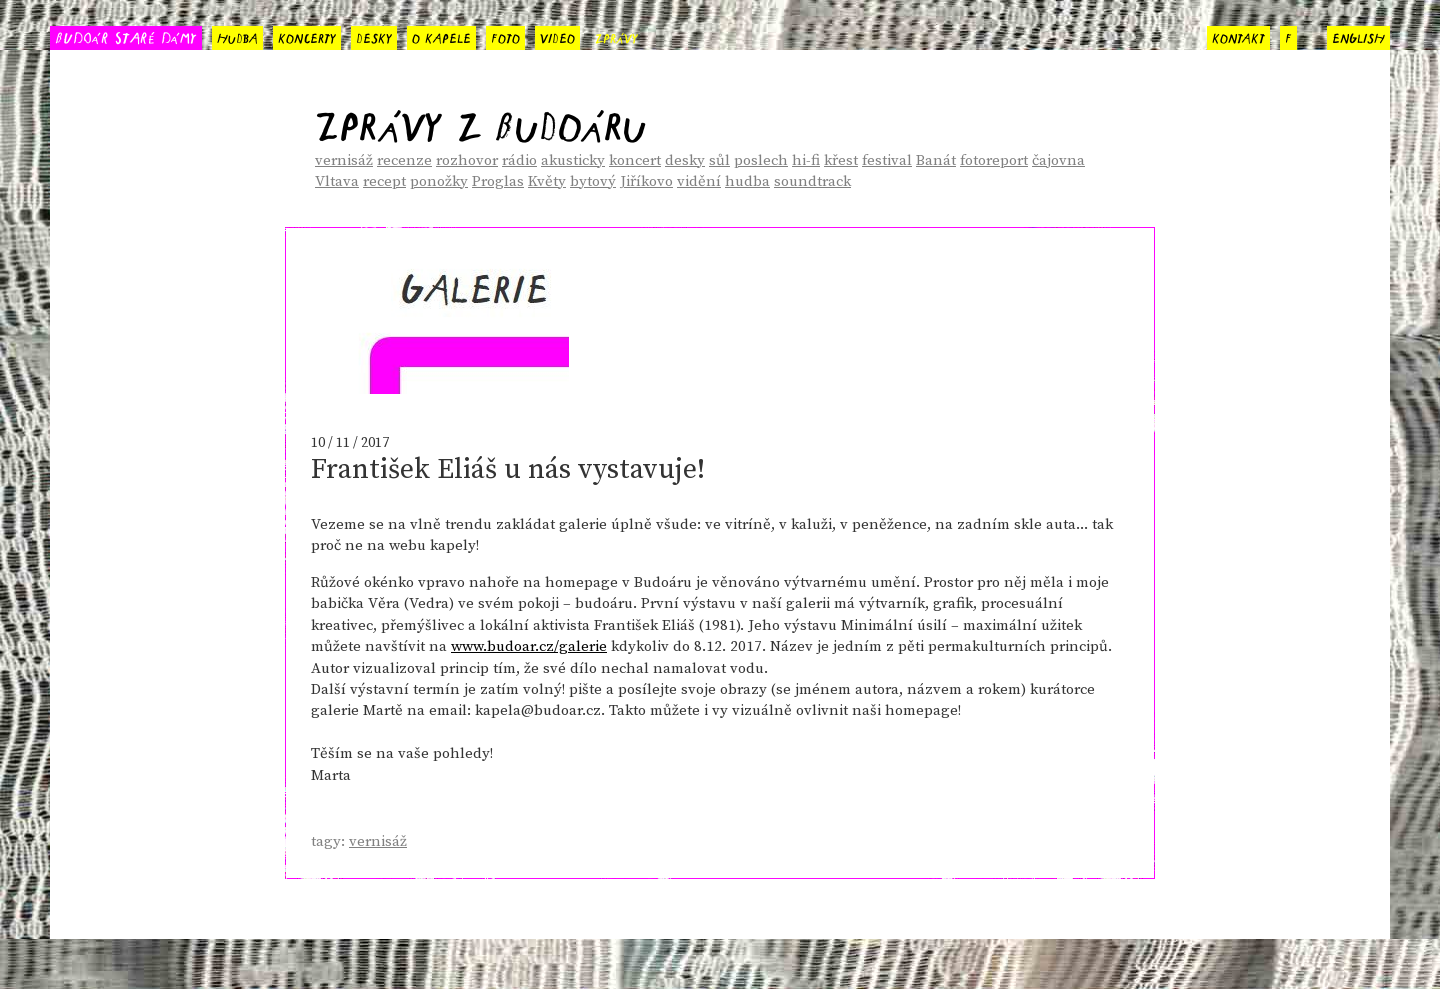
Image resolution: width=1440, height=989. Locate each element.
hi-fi (806, 160)
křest (841, 160)
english (1358, 36)
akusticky (573, 160)
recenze (404, 160)
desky (374, 36)
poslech (761, 160)
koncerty (307, 36)
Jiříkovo (646, 181)
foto (505, 36)
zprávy (616, 36)
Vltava (337, 181)
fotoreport (994, 160)
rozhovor (467, 160)
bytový (593, 181)
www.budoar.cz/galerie (529, 646)
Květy (547, 181)
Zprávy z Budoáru (480, 119)
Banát (936, 160)
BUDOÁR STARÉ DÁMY (126, 36)
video (557, 36)
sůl (719, 160)
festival (887, 160)
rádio (519, 160)
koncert (635, 160)
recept (384, 181)
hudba (237, 36)
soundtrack (812, 181)
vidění (699, 181)
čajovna (1058, 160)
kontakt (1238, 36)
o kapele (441, 36)
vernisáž (344, 160)
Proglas (498, 181)
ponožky (439, 181)
